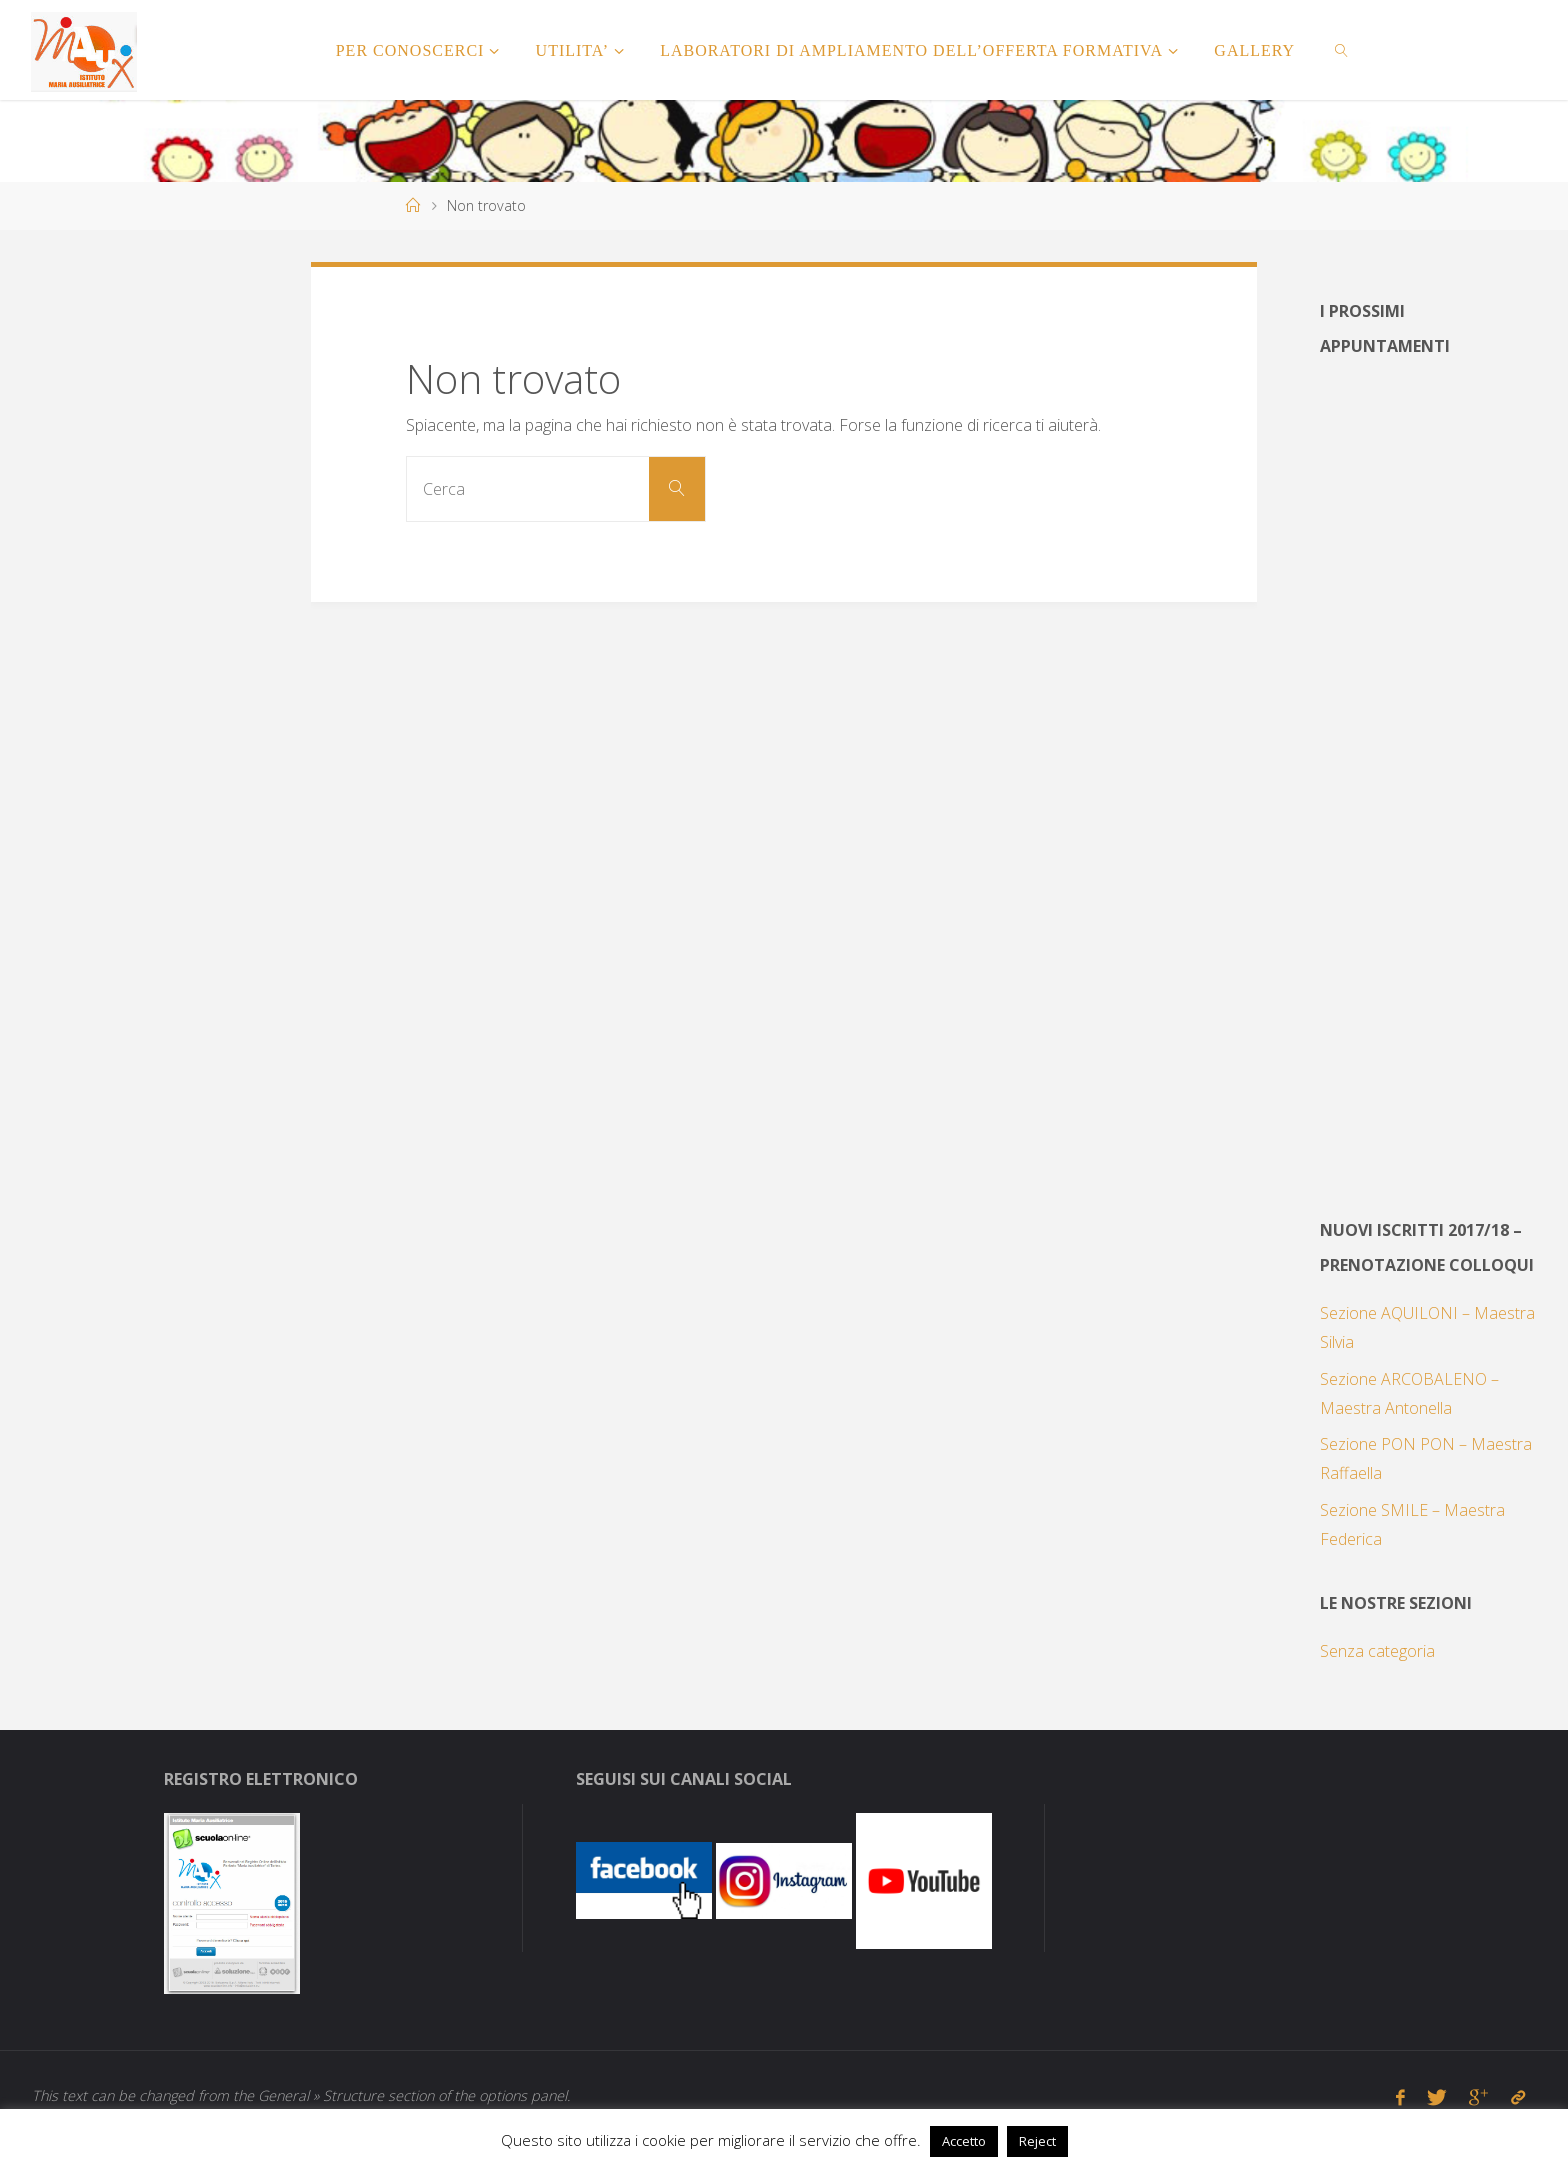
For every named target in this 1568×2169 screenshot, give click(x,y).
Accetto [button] (964, 2141)
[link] (1342, 50)
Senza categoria (1377, 1651)
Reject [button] (1037, 2141)
